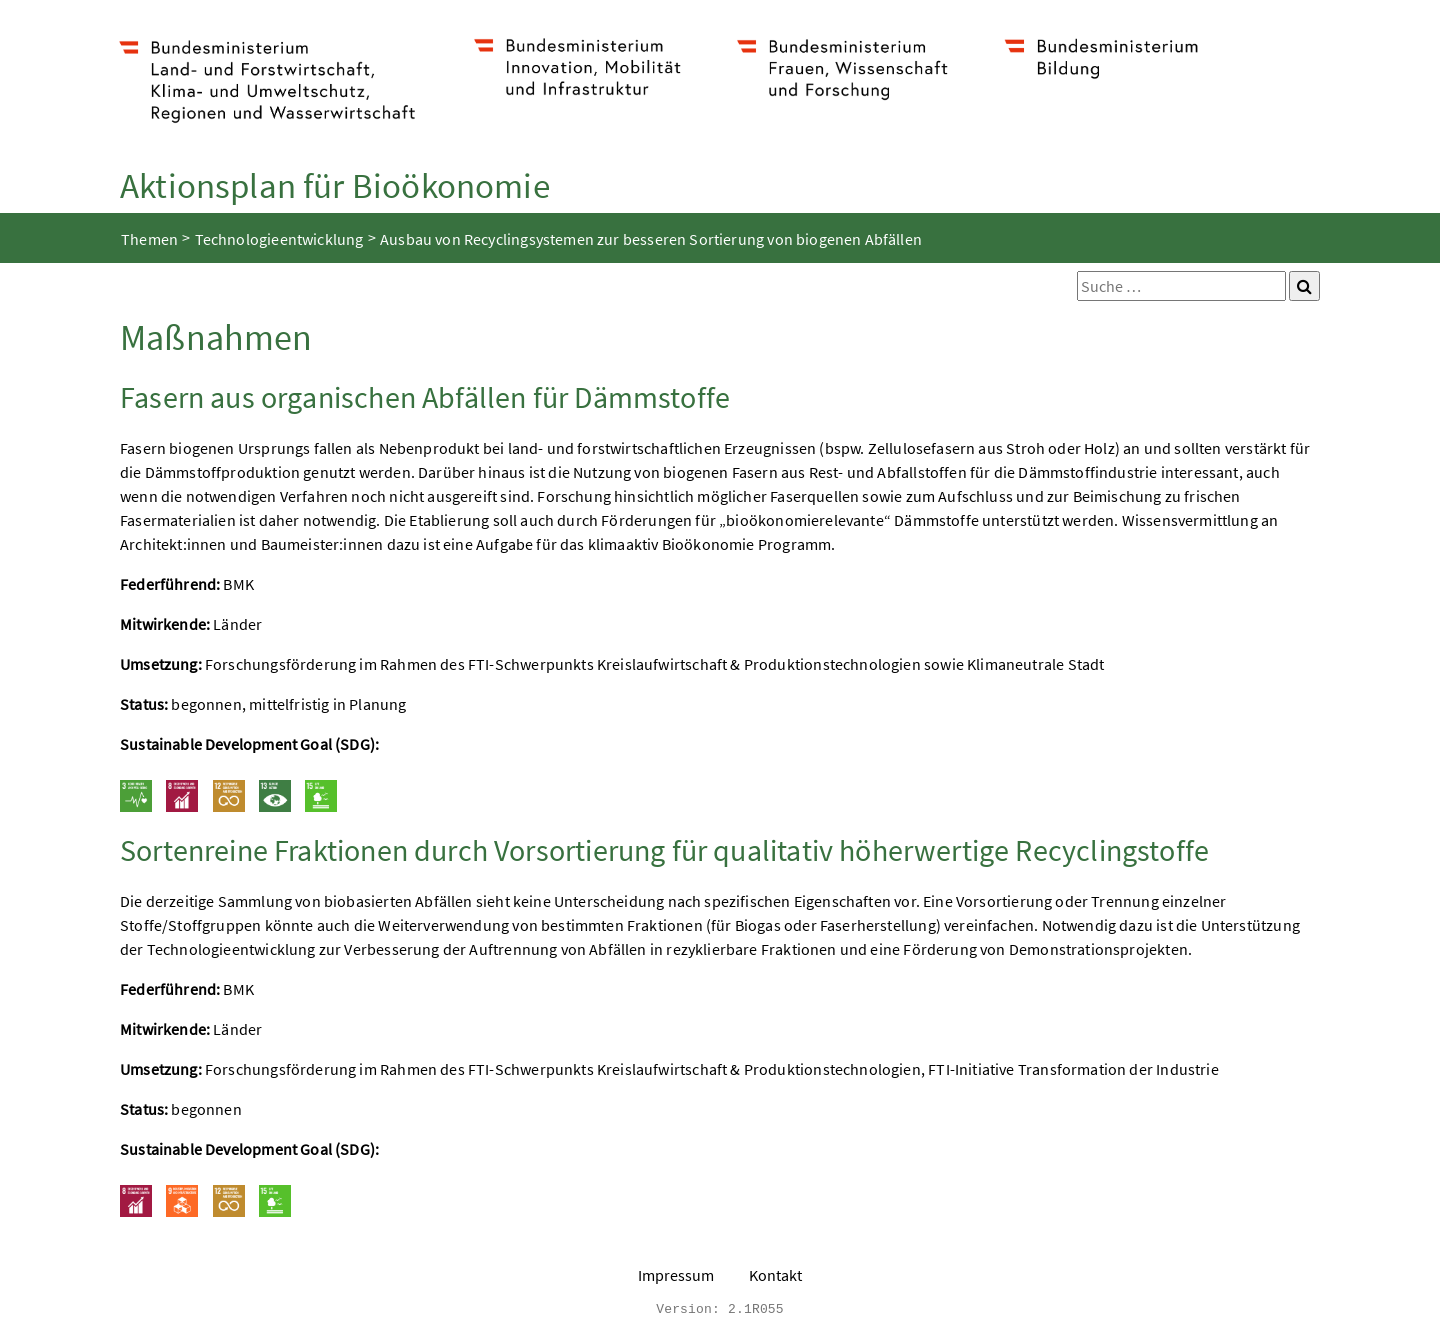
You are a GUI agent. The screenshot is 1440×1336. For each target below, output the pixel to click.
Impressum (676, 1275)
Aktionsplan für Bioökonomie (335, 185)
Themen (149, 239)
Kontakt (775, 1275)
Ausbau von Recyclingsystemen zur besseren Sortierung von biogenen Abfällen (651, 239)
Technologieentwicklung (279, 239)
